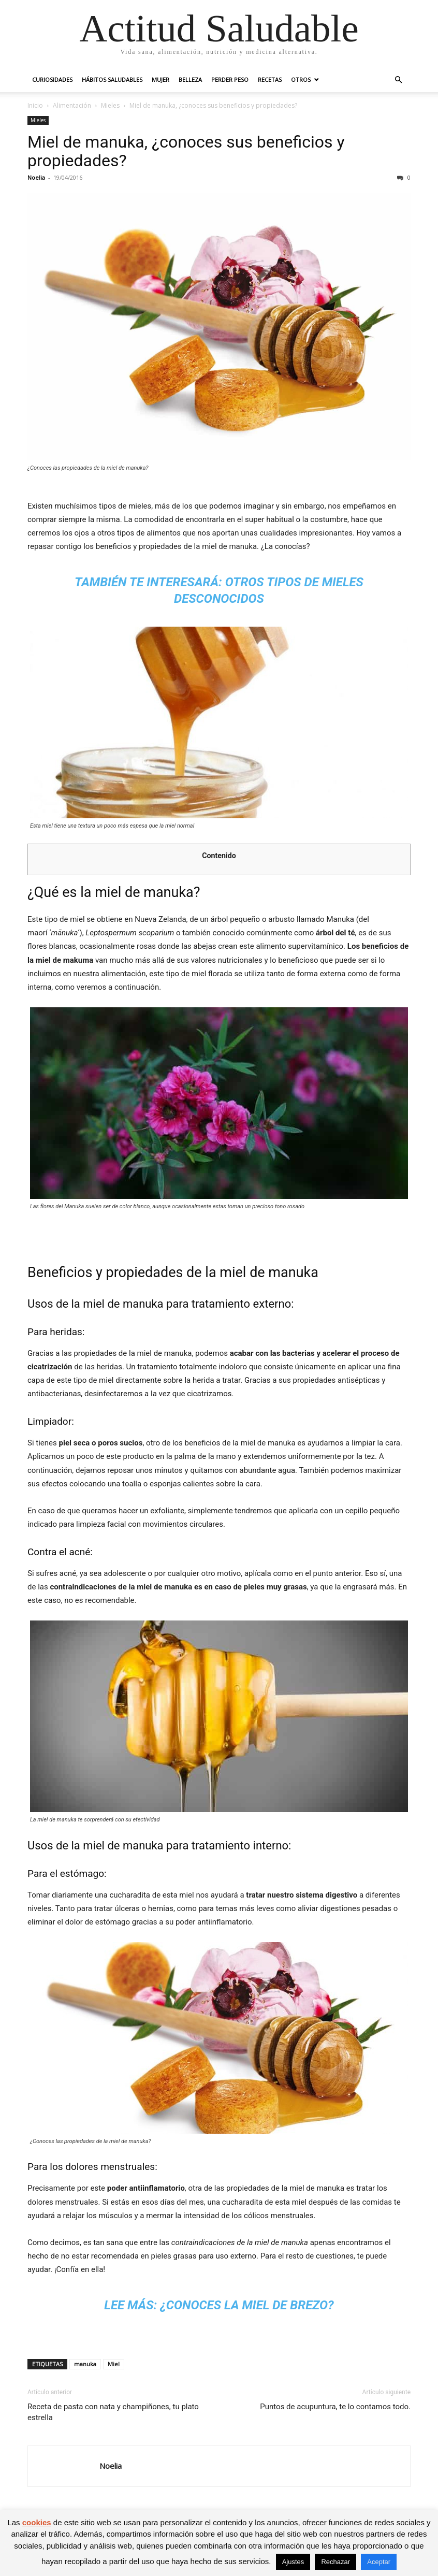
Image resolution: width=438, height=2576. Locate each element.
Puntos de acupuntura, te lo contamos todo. (335, 2406)
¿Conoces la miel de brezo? (247, 2305)
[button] (398, 80)
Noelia (36, 177)
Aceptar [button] (378, 2562)
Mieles (110, 105)
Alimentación (72, 105)
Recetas (270, 79)
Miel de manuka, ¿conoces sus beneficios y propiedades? (186, 151)
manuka (85, 2364)
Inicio (35, 105)
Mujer (160, 79)
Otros (301, 79)
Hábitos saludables (112, 79)
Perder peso (230, 79)
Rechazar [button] (335, 2562)
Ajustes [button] (293, 2562)
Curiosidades (52, 79)
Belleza (190, 79)
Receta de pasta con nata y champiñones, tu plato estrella (113, 2412)
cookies (36, 2522)
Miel (114, 2364)
